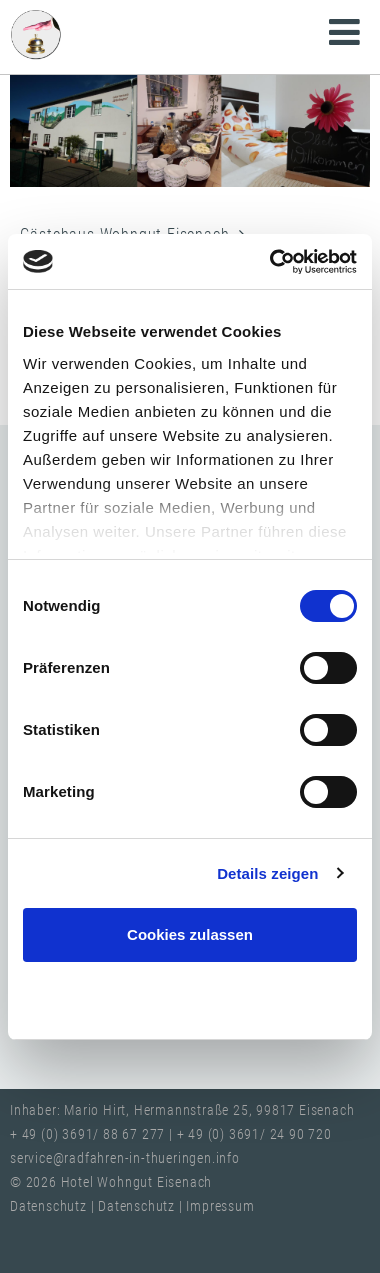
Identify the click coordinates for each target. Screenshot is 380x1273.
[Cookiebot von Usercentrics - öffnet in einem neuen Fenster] (271, 262)
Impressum (220, 1206)
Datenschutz (50, 1206)
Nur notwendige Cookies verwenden (190, 996)
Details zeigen (267, 873)
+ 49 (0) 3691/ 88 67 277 (87, 1134)
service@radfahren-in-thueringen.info (125, 1158)
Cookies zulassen (190, 934)
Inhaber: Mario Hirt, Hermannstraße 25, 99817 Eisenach (182, 1110)
